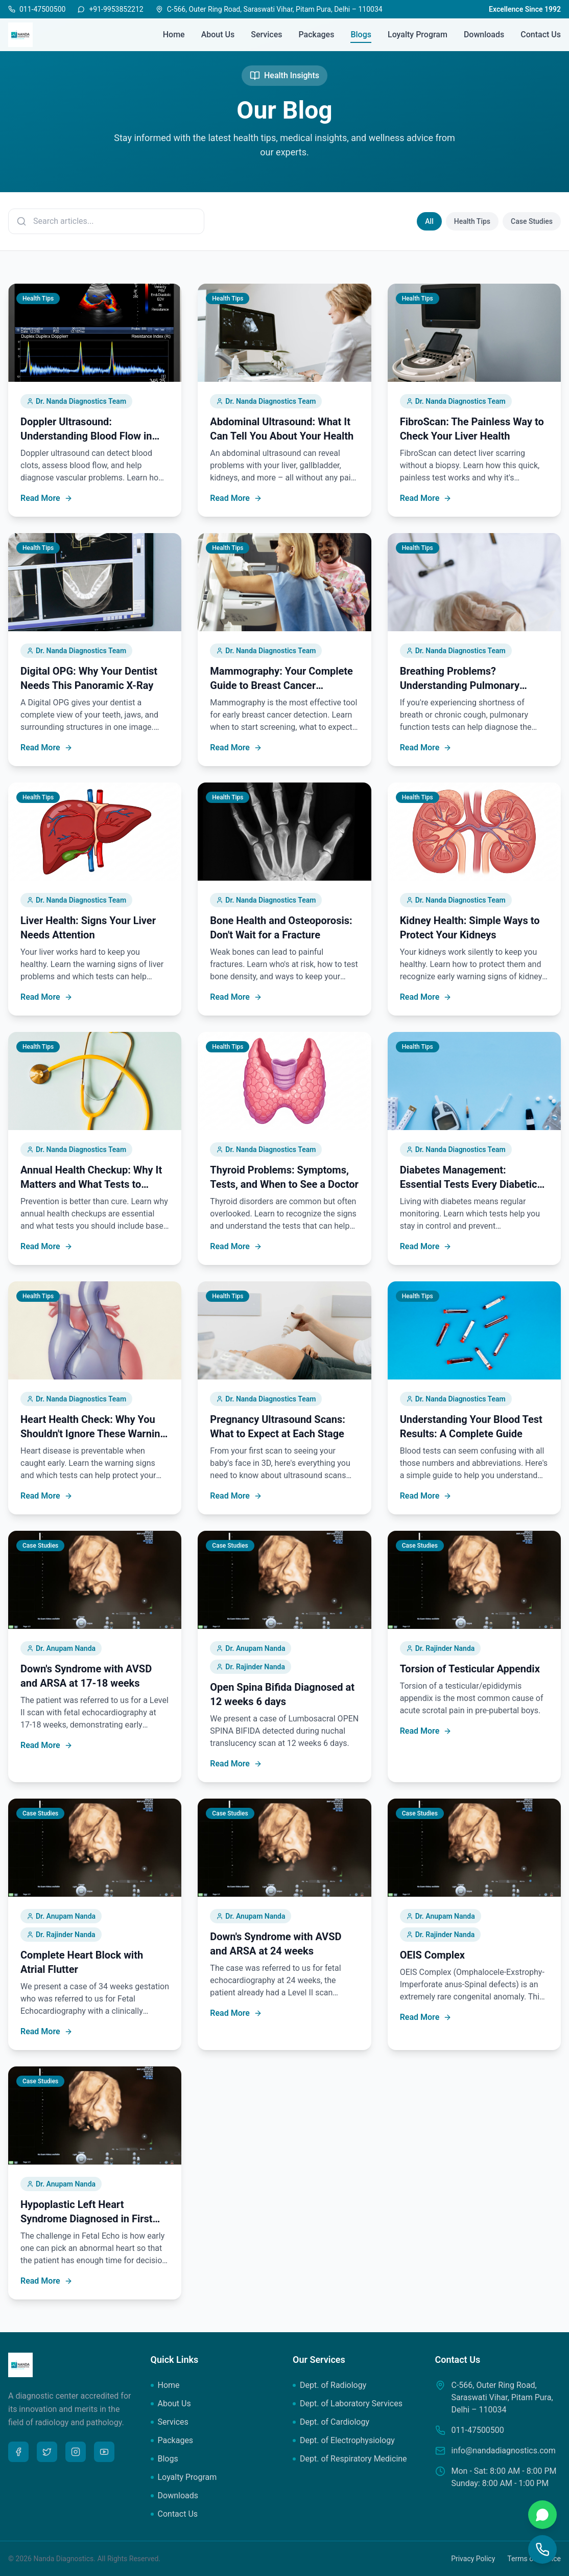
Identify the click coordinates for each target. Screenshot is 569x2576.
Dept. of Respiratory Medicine (350, 2459)
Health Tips (472, 221)
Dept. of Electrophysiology (344, 2440)
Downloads (484, 34)
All (429, 221)
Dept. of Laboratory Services (347, 2403)
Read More (46, 498)
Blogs (360, 35)
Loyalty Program (417, 34)
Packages (316, 34)
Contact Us (540, 34)
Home (174, 34)
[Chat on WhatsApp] (542, 2514)
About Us (218, 34)
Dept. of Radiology (329, 2385)
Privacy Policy (473, 2559)
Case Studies (532, 221)
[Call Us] (542, 2549)
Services (266, 34)
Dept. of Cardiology (331, 2422)
